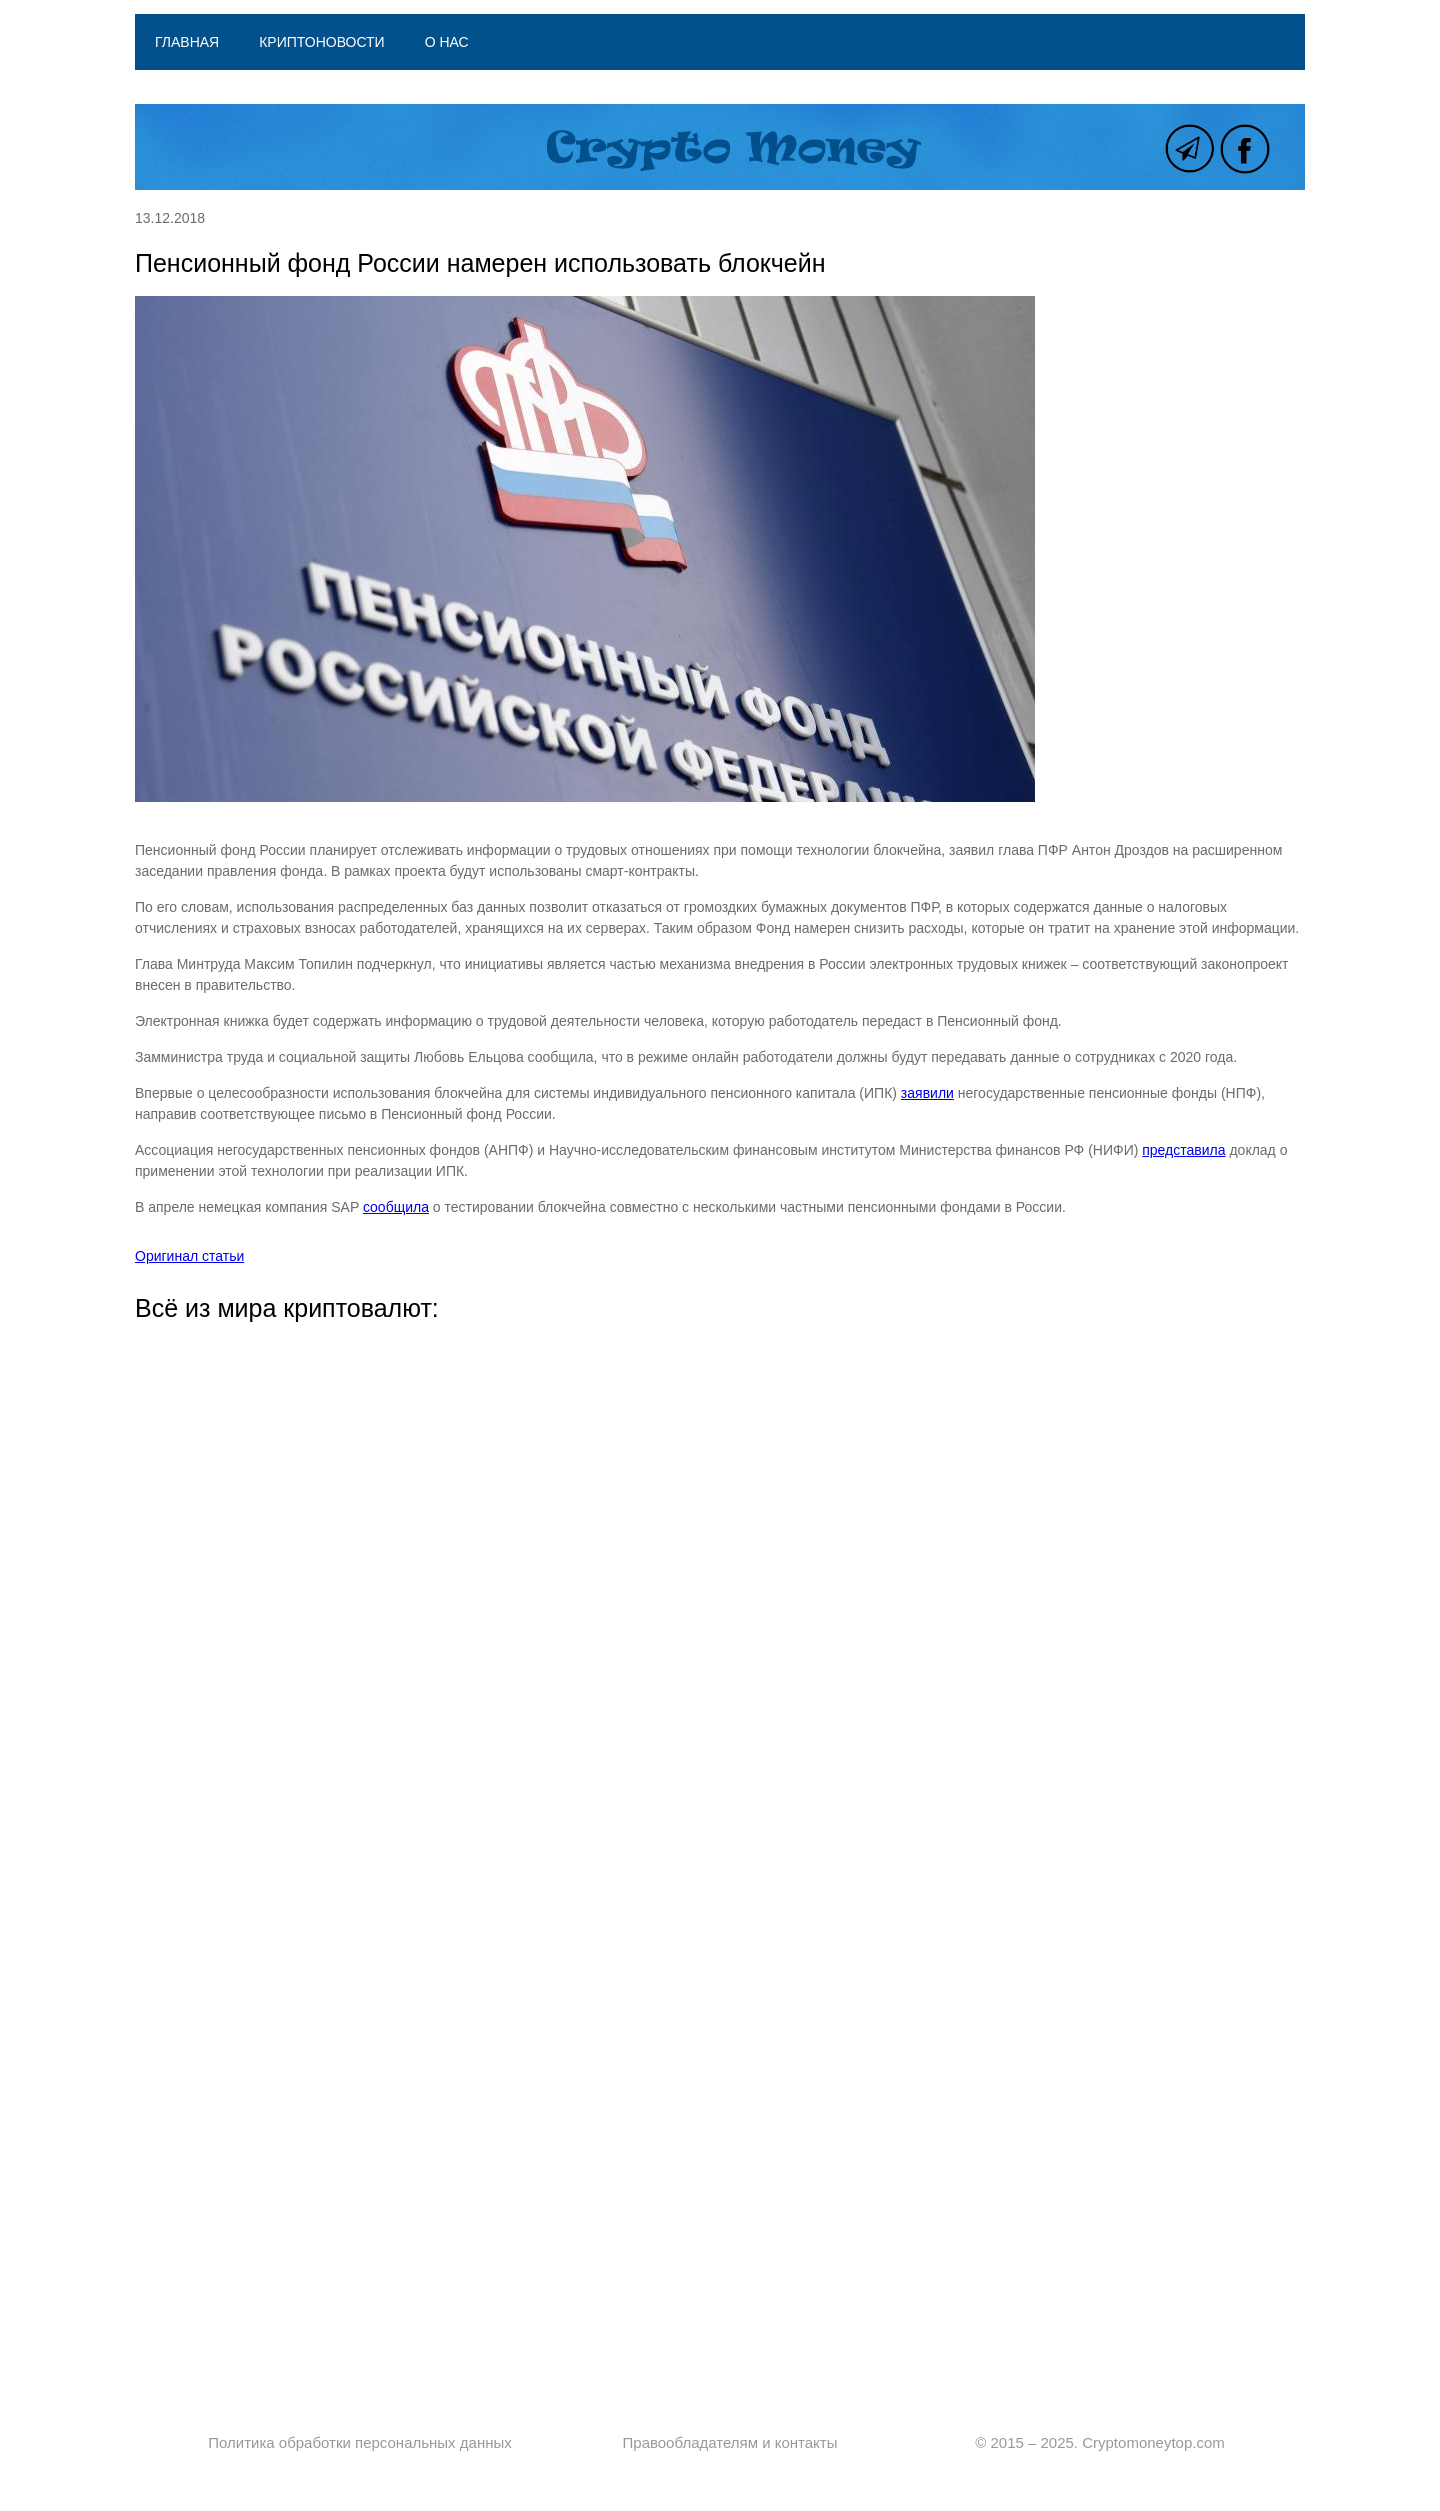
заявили (927, 1093)
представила (1183, 1150)
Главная (187, 42)
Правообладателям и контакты (730, 2442)
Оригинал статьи (189, 1256)
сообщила (396, 1207)
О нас (447, 42)
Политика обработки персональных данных (359, 2442)
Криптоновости (321, 42)
